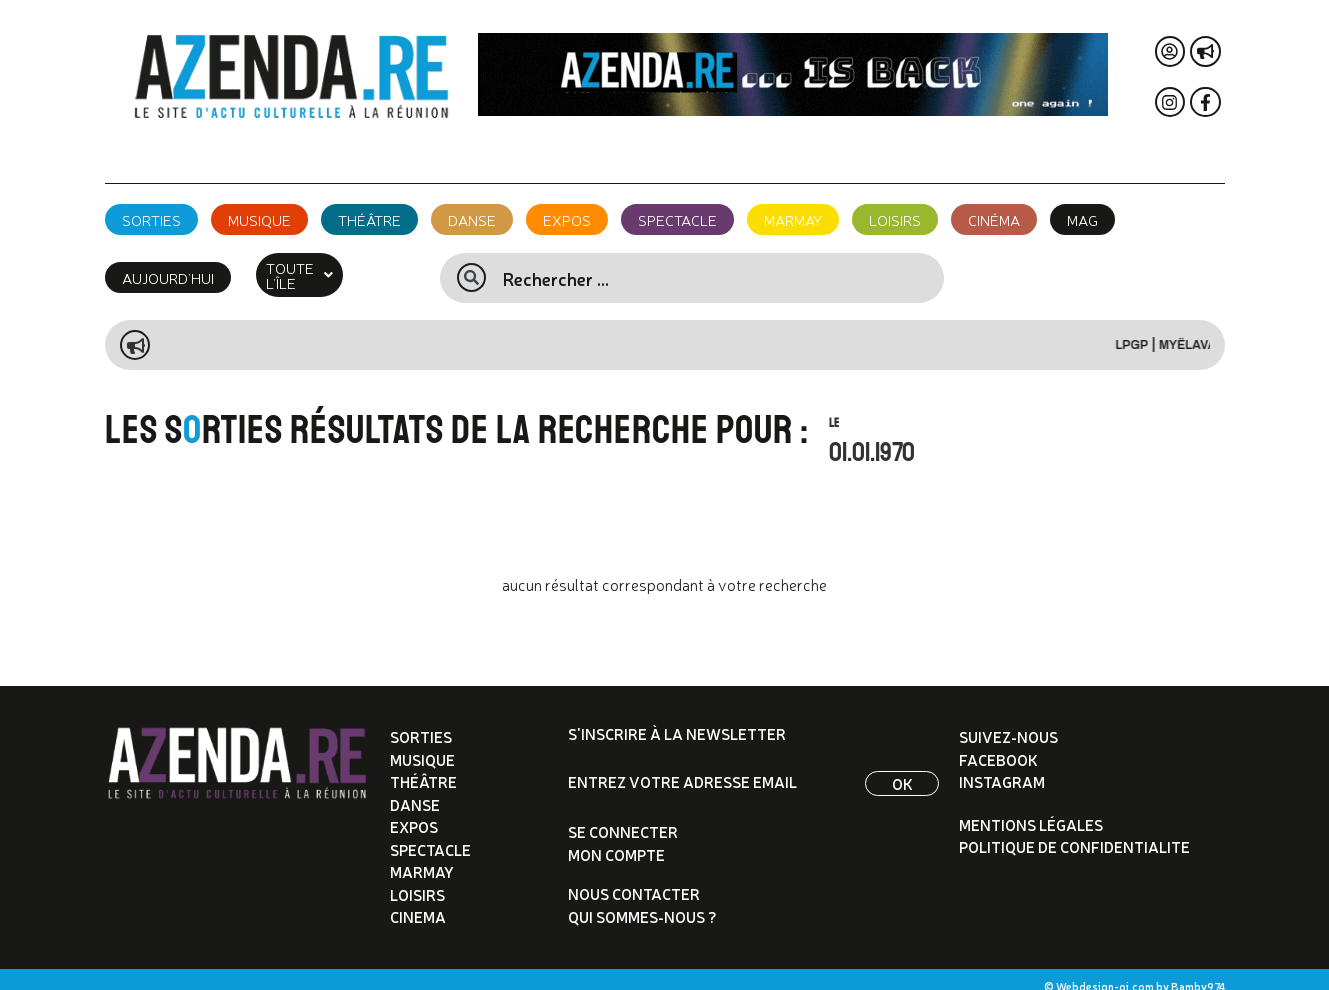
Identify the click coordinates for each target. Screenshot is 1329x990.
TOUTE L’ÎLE (316, 267)
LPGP (1146, 330)
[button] (316, 267)
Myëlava (1202, 330)
